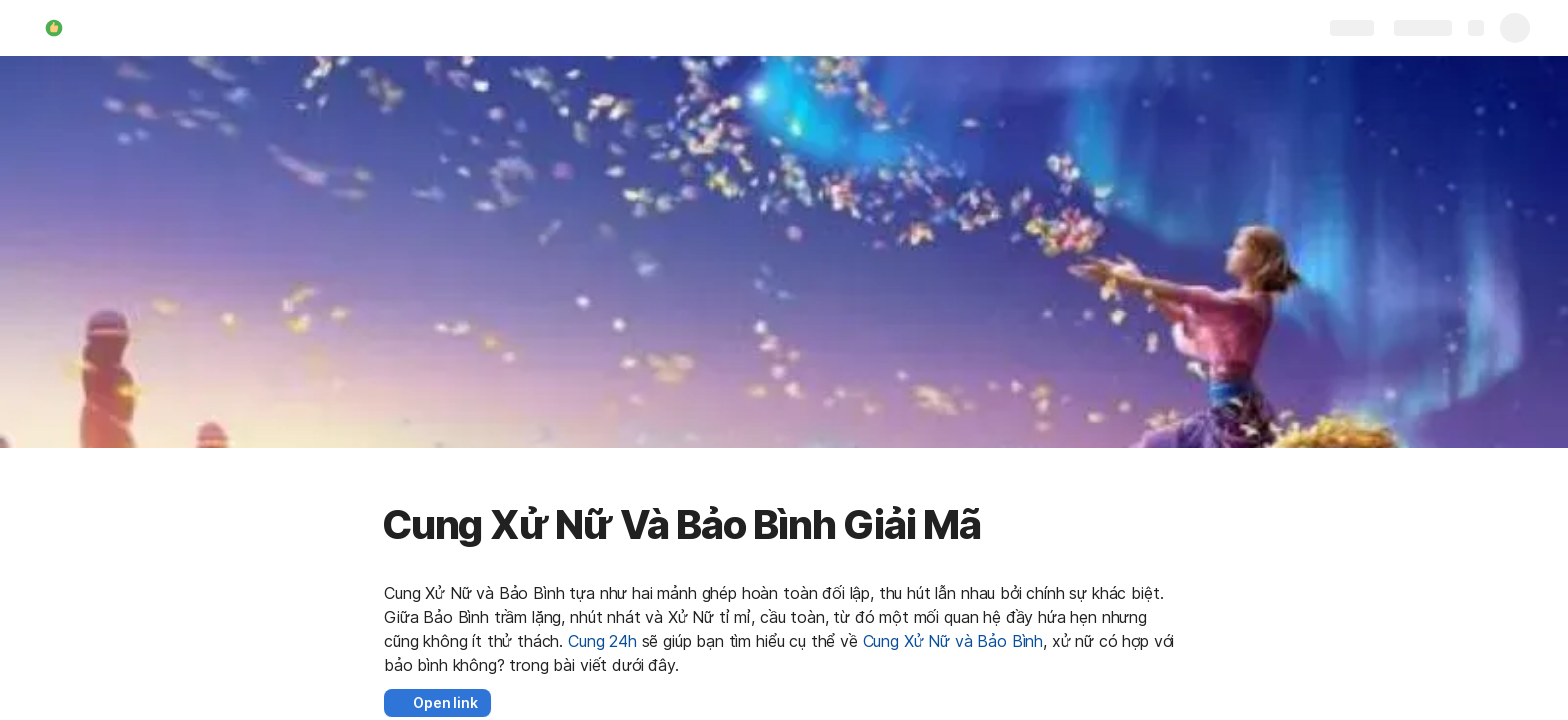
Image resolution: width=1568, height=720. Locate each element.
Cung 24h (602, 641)
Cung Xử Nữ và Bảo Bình (953, 641)
